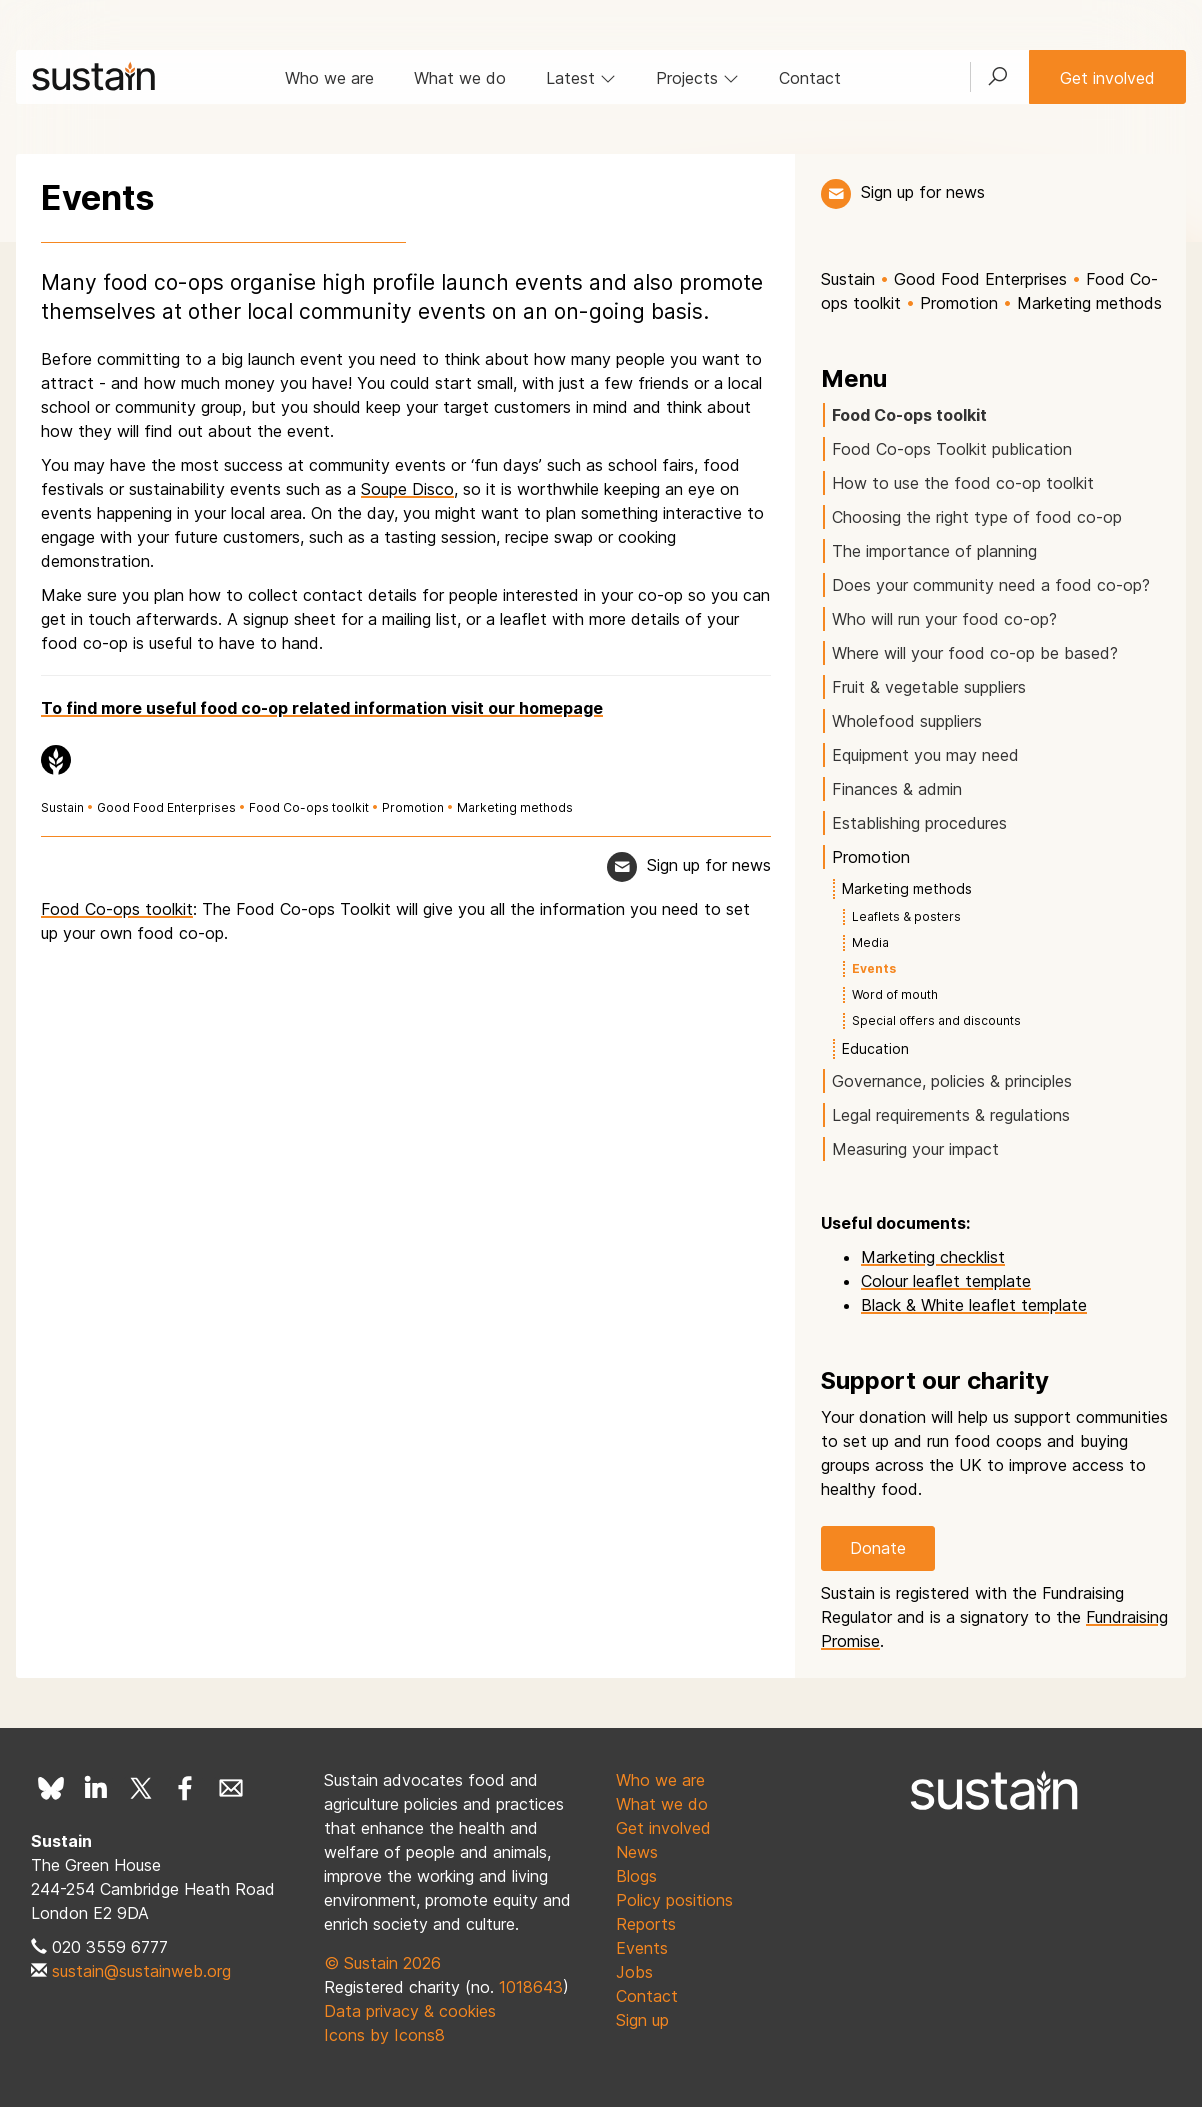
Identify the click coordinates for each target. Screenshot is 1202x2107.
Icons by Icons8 (384, 2035)
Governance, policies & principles (952, 1081)
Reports (646, 1924)
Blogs (636, 1876)
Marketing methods (515, 807)
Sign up (642, 2020)
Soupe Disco (407, 489)
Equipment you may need (925, 755)
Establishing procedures (919, 823)
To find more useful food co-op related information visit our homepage (322, 708)
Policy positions (674, 1900)
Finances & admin (897, 789)
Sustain (62, 807)
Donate (878, 1548)
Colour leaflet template (946, 1281)
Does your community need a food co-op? (991, 585)
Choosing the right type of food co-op (977, 517)
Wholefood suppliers (907, 721)
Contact (810, 78)
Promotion (413, 807)
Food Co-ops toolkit (309, 807)
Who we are (329, 78)
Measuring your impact (915, 1149)
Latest (581, 78)
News (637, 1852)
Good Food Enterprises (166, 807)
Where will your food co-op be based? (975, 653)
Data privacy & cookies (410, 2011)
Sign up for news (923, 192)
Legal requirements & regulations (951, 1115)
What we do (460, 78)
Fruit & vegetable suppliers (929, 687)
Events (642, 1948)
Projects (697, 78)
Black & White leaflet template (974, 1305)
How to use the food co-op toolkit (963, 483)
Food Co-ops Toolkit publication (952, 449)
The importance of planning (934, 551)
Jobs (634, 1972)
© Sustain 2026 (382, 1963)
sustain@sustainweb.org (141, 1971)
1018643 (531, 1987)
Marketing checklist (933, 1257)
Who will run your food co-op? (944, 619)
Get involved (1107, 78)
